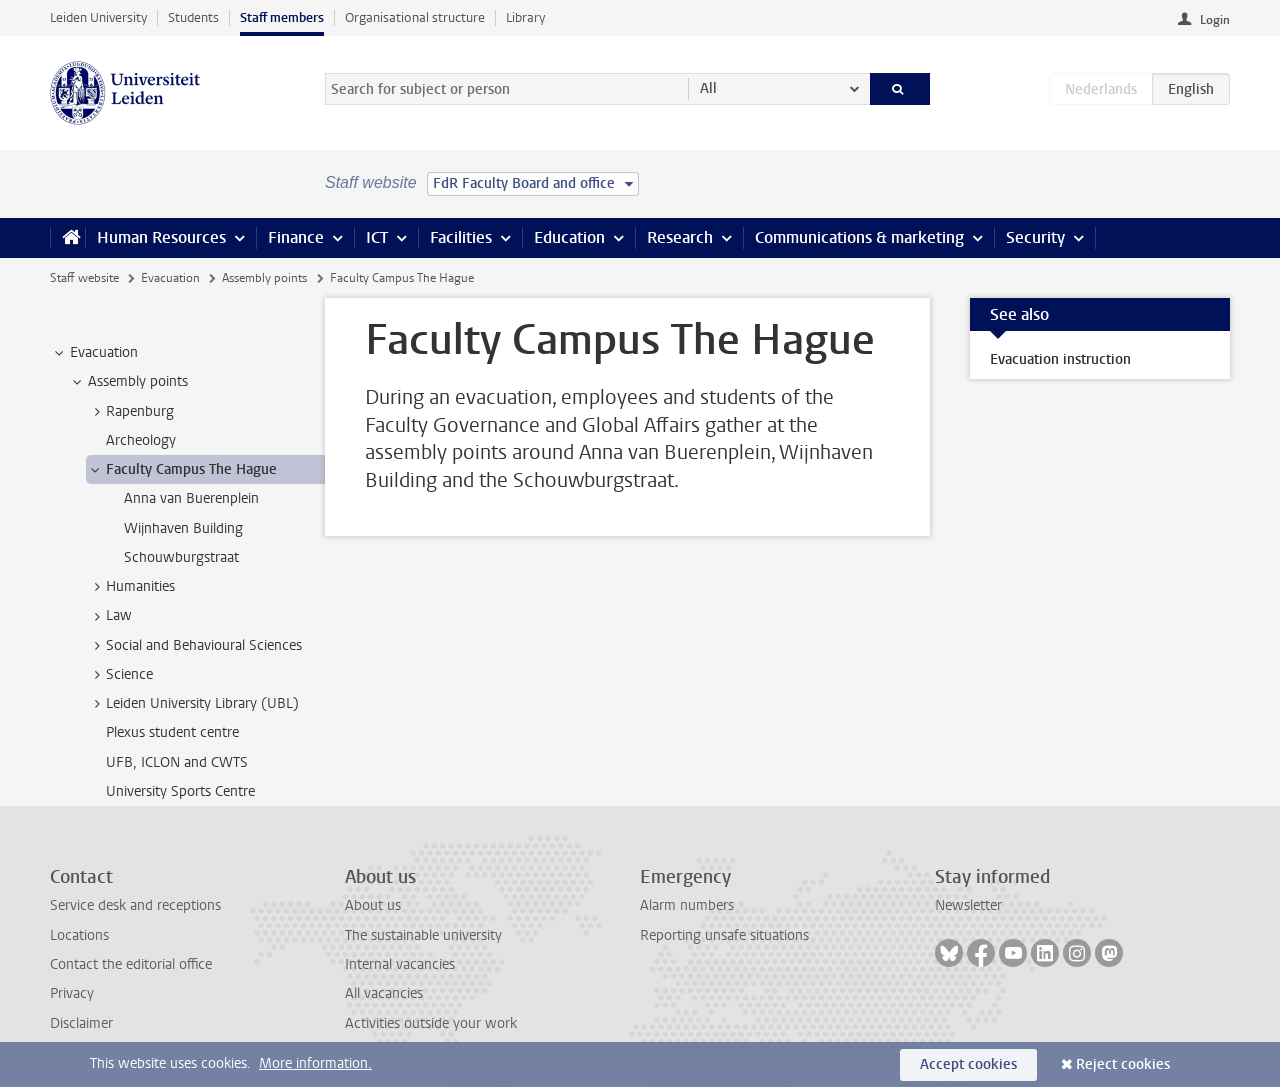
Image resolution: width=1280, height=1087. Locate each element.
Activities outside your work (431, 1023)
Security (1035, 237)
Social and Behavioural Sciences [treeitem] (194, 646)
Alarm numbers (687, 905)
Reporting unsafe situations (724, 935)
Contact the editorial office (131, 964)
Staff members (282, 17)
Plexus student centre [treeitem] (172, 732)
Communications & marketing (859, 237)
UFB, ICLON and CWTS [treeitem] (177, 762)
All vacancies (384, 993)
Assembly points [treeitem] (128, 382)
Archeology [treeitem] (141, 440)
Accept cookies (968, 1064)
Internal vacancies (400, 964)
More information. (315, 1063)
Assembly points (264, 278)
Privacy (72, 993)
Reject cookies (1123, 1064)
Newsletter (968, 905)
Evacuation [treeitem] (94, 353)
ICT (377, 237)
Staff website (84, 278)
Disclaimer (81, 1023)
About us (373, 905)
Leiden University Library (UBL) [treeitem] (193, 704)
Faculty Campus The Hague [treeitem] (182, 470)
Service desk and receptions (135, 905)
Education (569, 237)
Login (1215, 20)
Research (680, 237)
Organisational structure (415, 17)
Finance (296, 237)
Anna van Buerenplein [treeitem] (191, 498)
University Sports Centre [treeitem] (180, 791)
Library (525, 17)
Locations (79, 935)
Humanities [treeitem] (131, 587)
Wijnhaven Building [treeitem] (183, 528)
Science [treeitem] (120, 675)
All (708, 88)
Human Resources (161, 237)
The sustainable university (423, 935)
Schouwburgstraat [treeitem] (181, 557)
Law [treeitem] (109, 616)
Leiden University (98, 17)
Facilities (461, 237)
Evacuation (170, 278)
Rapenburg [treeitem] (130, 412)
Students (193, 17)
